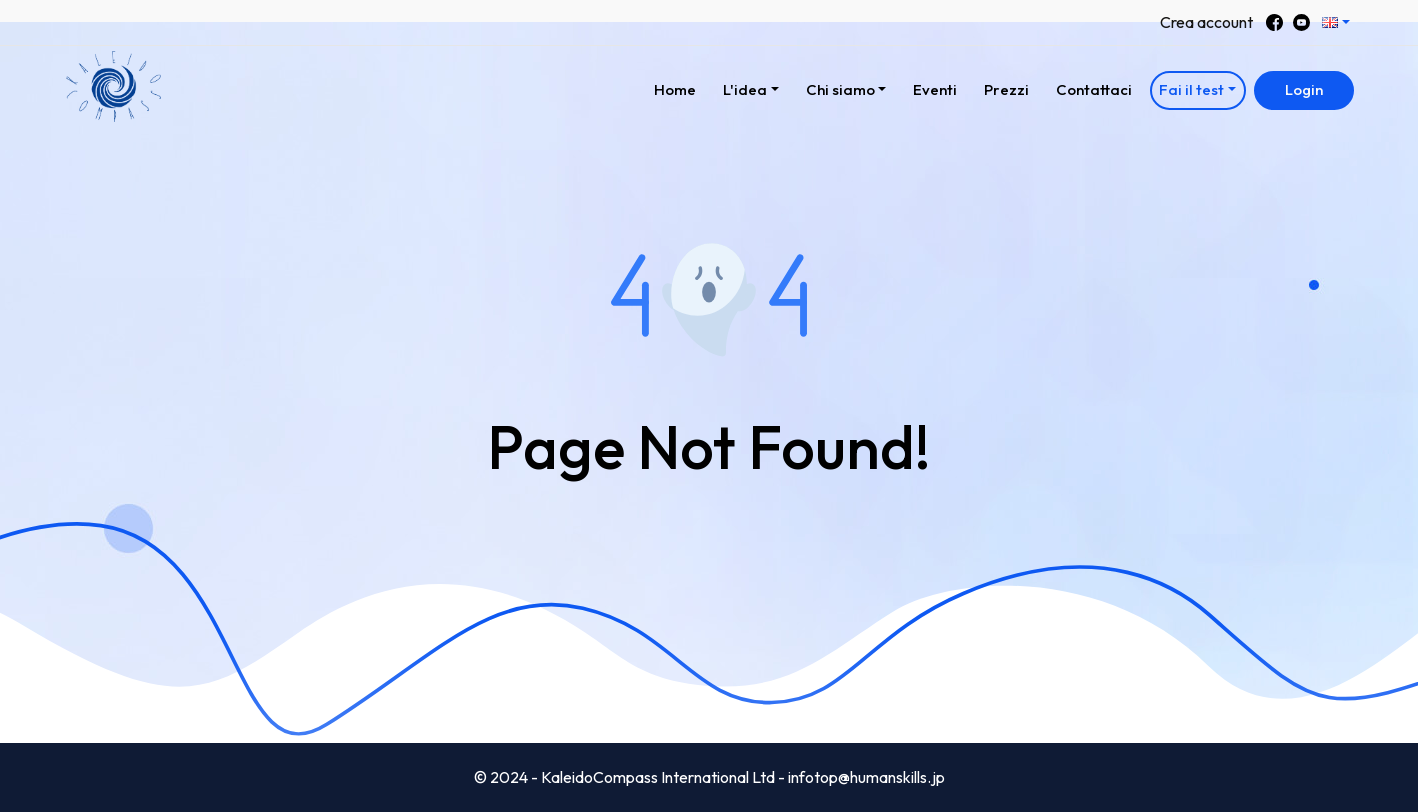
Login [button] (1304, 89)
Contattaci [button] (1094, 89)
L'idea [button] (745, 89)
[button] (1336, 22)
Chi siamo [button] (840, 89)
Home (680, 87)
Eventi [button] (935, 89)
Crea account (1206, 22)
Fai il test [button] (1191, 89)
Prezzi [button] (1006, 89)
